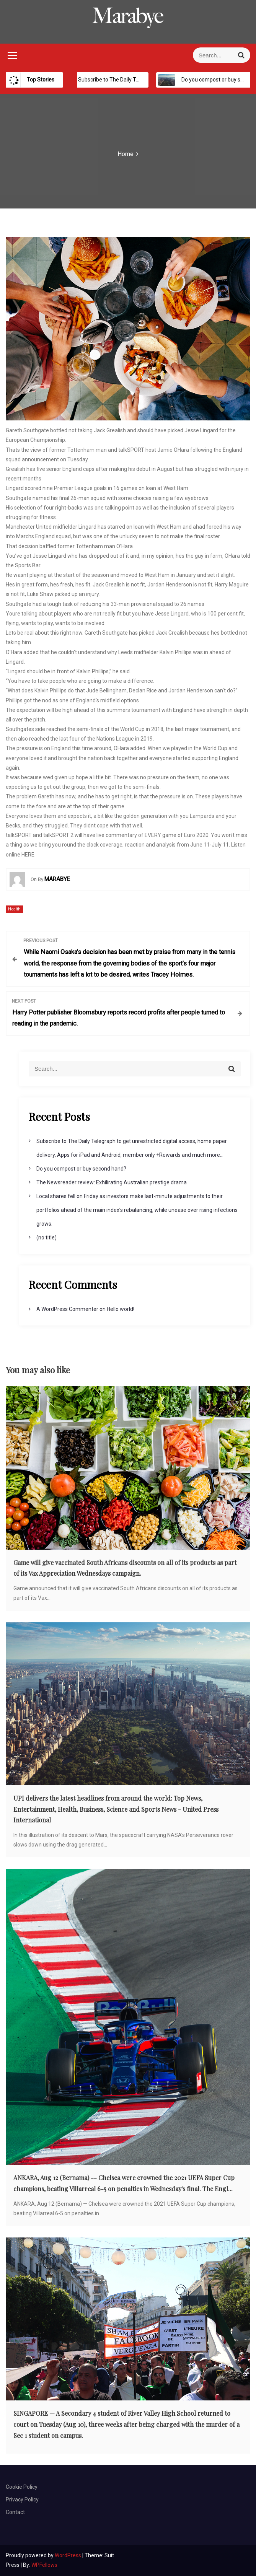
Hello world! (120, 1309)
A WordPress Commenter (67, 1309)
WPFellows (44, 2565)
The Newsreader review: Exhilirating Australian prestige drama (111, 1182)
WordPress (68, 2555)
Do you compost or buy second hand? (81, 1169)
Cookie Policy (22, 2487)
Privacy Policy (22, 2499)
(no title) (46, 1237)
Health (14, 909)
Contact (15, 2512)
